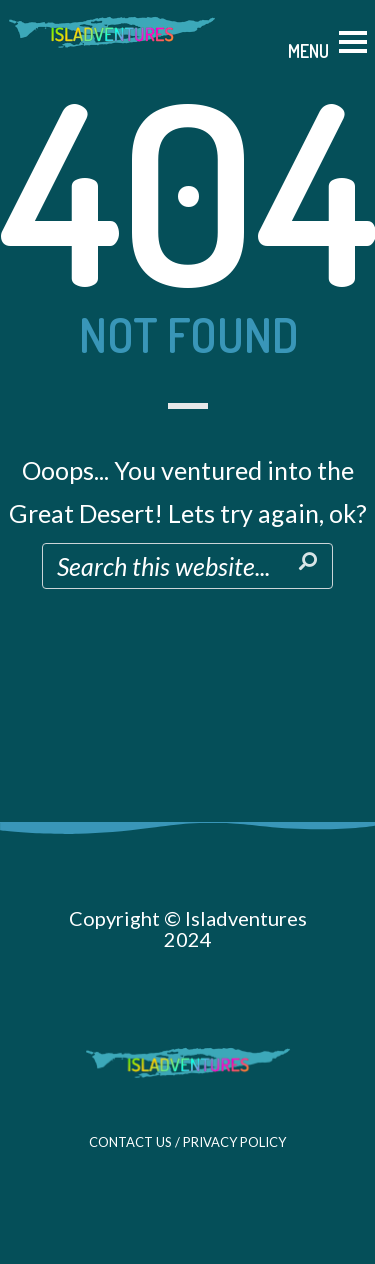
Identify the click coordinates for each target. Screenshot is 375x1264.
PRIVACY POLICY (234, 1142)
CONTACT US (130, 1142)
